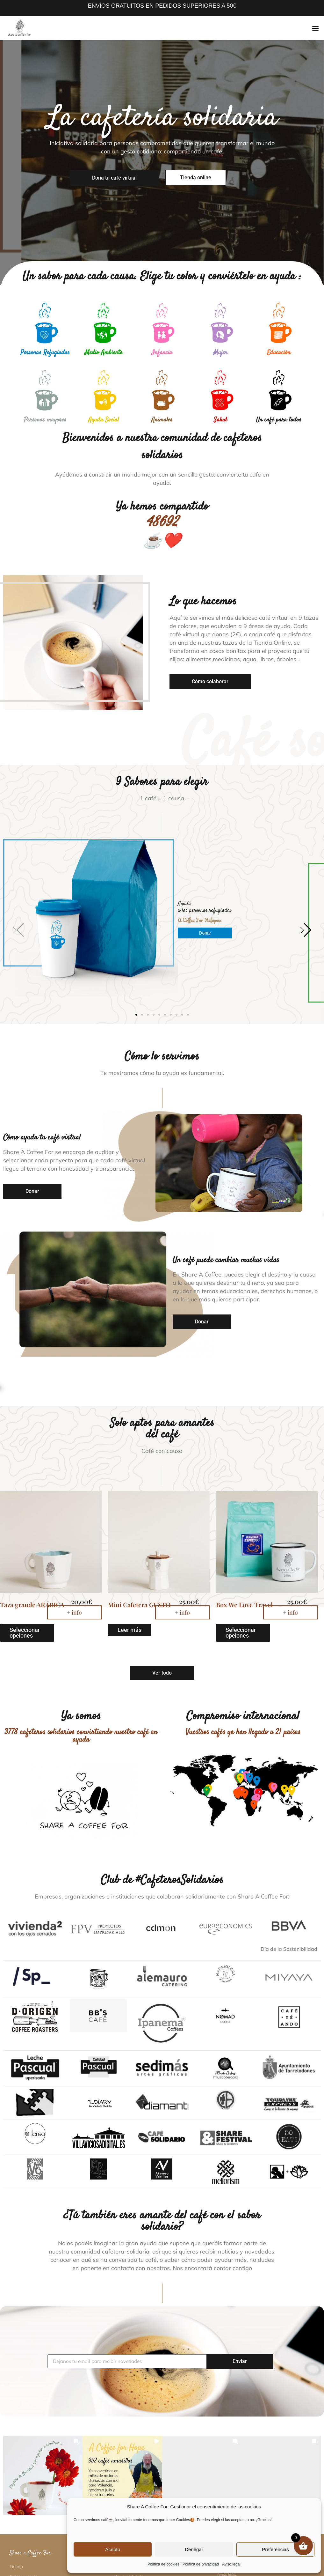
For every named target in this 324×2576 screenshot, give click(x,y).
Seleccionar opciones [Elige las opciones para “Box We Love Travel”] (241, 1527)
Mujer (220, 352)
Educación (279, 352)
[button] (315, 28)
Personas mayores (45, 420)
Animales (161, 420)
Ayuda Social (103, 420)
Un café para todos (278, 420)
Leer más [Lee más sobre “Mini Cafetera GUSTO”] (129, 1524)
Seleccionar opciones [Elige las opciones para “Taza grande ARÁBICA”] (25, 1527)
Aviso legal (231, 2564)
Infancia (161, 352)
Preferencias (275, 2549)
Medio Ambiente (103, 352)
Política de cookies (163, 2564)
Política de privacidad (201, 2564)
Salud (220, 420)
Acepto (112, 2549)
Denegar (194, 2549)
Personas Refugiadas (45, 352)
